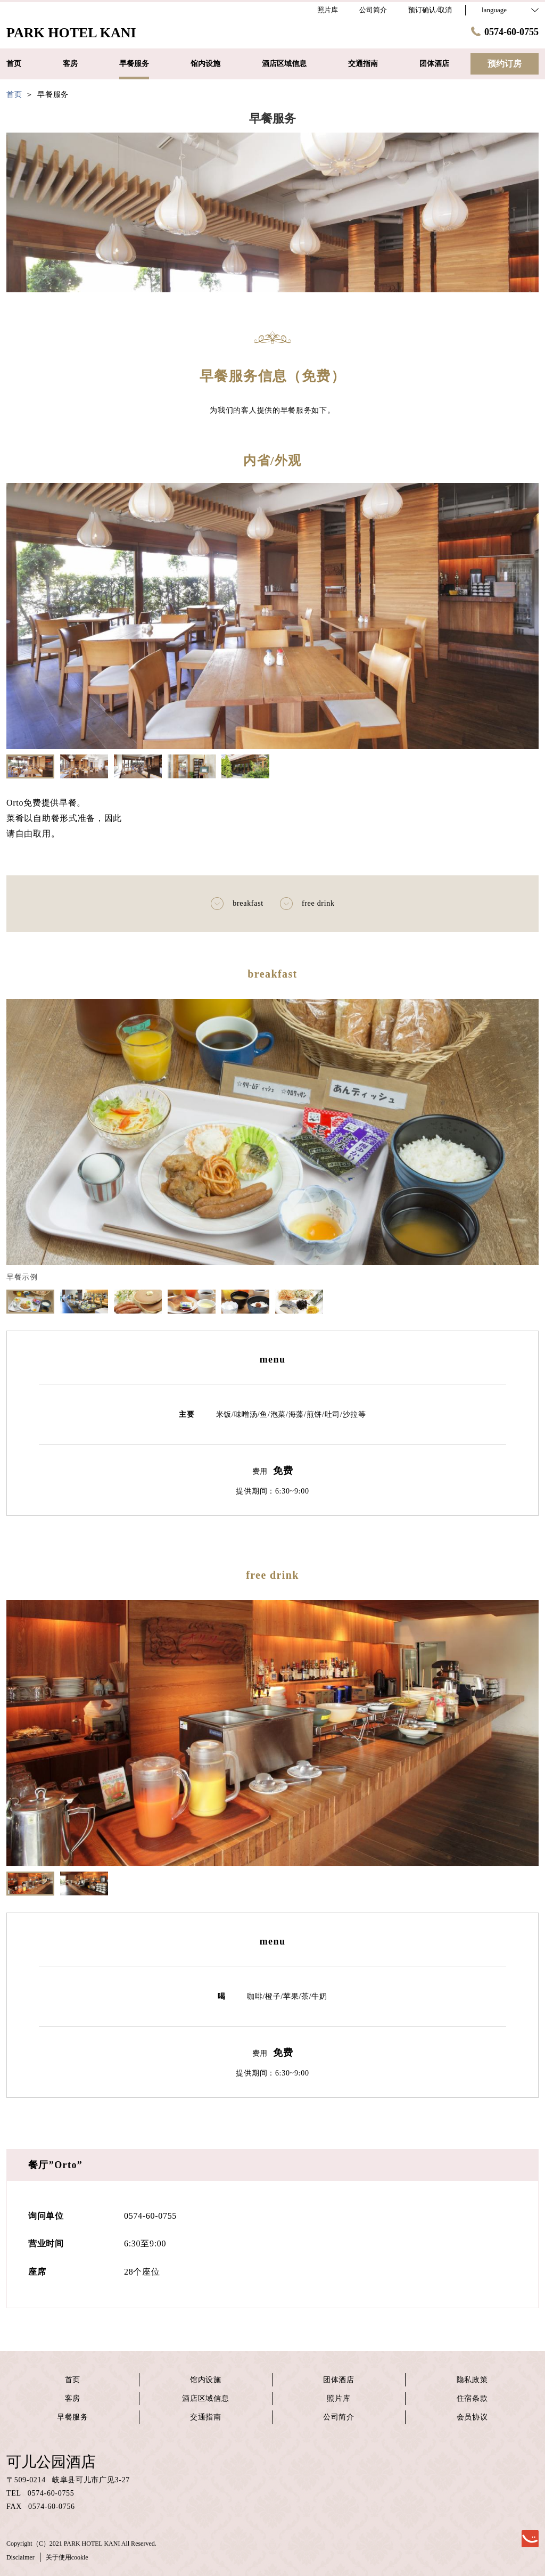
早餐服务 (72, 2417)
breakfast (236, 903)
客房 (72, 2398)
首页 (72, 2380)
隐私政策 (472, 2380)
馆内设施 (205, 2380)
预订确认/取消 (430, 10)
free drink (307, 903)
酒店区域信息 (205, 2398)
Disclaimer (20, 2557)
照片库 (338, 2398)
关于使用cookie (67, 2557)
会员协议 (472, 2417)
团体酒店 (338, 2380)
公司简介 (338, 2417)
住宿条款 (472, 2398)
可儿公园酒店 (51, 2462)
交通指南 (205, 2417)
